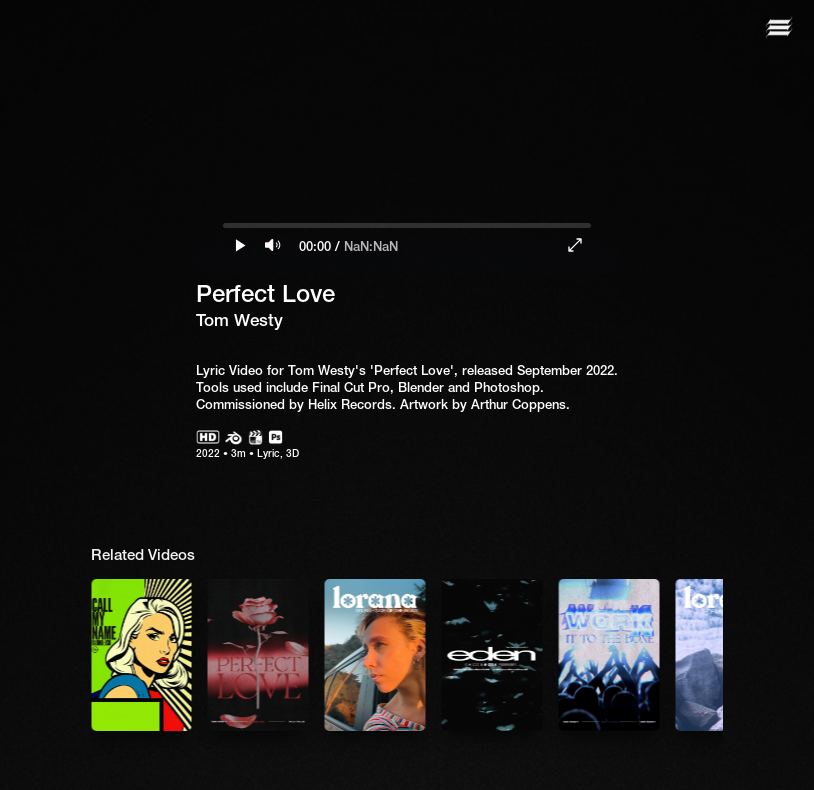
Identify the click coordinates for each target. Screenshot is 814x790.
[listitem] (258, 655)
